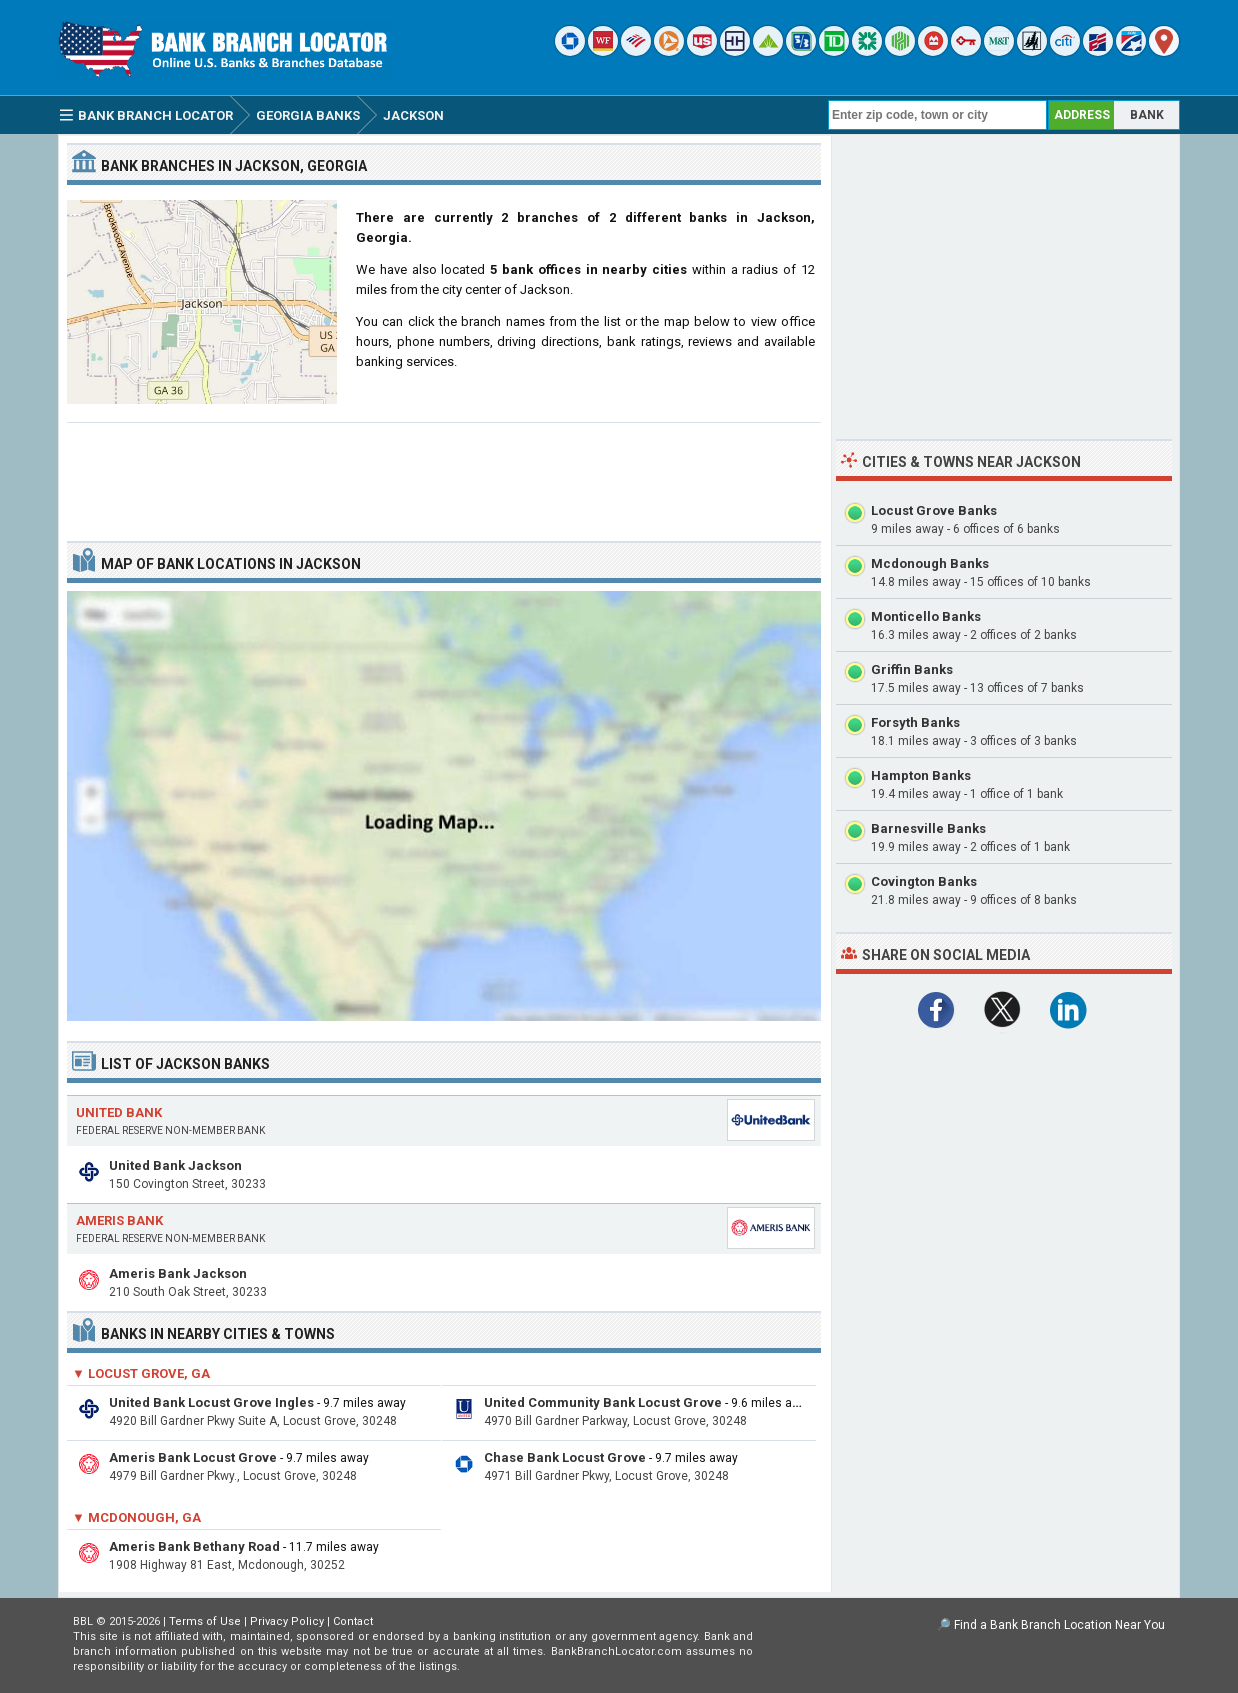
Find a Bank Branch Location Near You (1059, 1625)
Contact (353, 1621)
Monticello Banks (926, 616)
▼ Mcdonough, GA (136, 1517)
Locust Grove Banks (934, 510)
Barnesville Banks (928, 828)
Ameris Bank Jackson (178, 1273)
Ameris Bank (119, 1220)
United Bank (119, 1112)
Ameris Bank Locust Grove (193, 1457)
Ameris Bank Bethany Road (194, 1546)
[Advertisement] (444, 474)
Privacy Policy (287, 1621)
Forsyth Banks (915, 722)
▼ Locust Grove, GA (141, 1373)
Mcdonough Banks (930, 563)
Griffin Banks (912, 669)
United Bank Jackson (175, 1165)
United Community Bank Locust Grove (603, 1402)
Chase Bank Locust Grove (565, 1457)
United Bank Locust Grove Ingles (211, 1402)
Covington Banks (924, 881)
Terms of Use (205, 1621)
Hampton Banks (921, 775)
